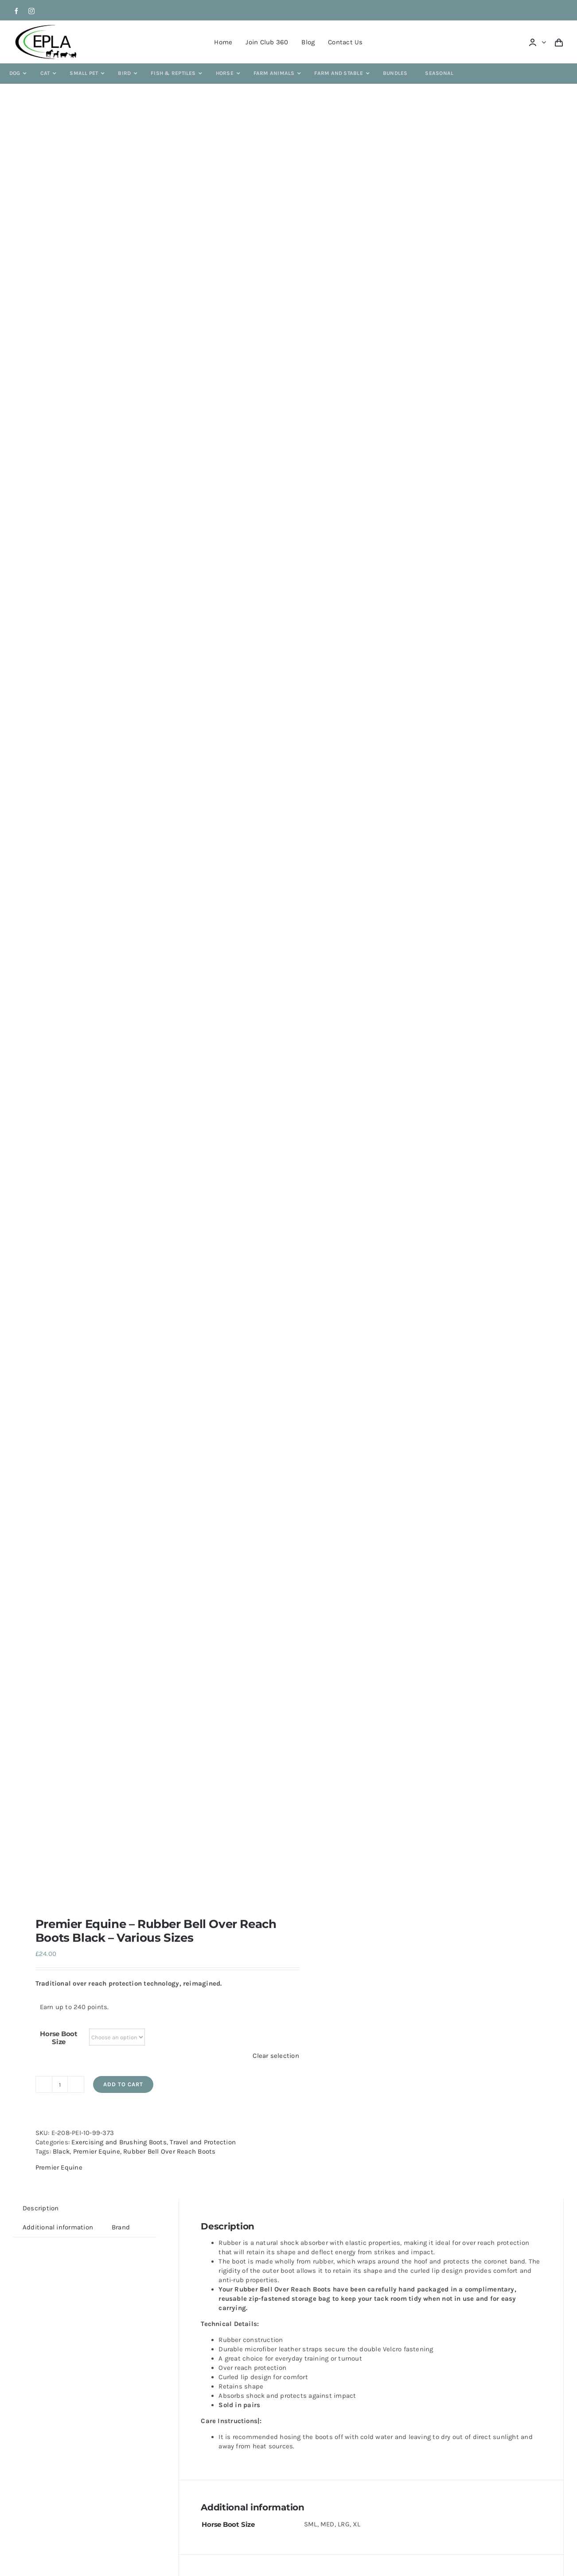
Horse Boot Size (59, 2038)
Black (61, 2151)
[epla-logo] (47, 26)
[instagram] (31, 11)
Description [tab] (40, 2208)
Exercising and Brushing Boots (119, 2142)
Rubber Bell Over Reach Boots (169, 2151)
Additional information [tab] (58, 2227)
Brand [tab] (121, 2227)
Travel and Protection (203, 2142)
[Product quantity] (60, 2084)
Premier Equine (96, 2151)
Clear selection (276, 2056)
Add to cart (123, 2084)
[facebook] (16, 11)
